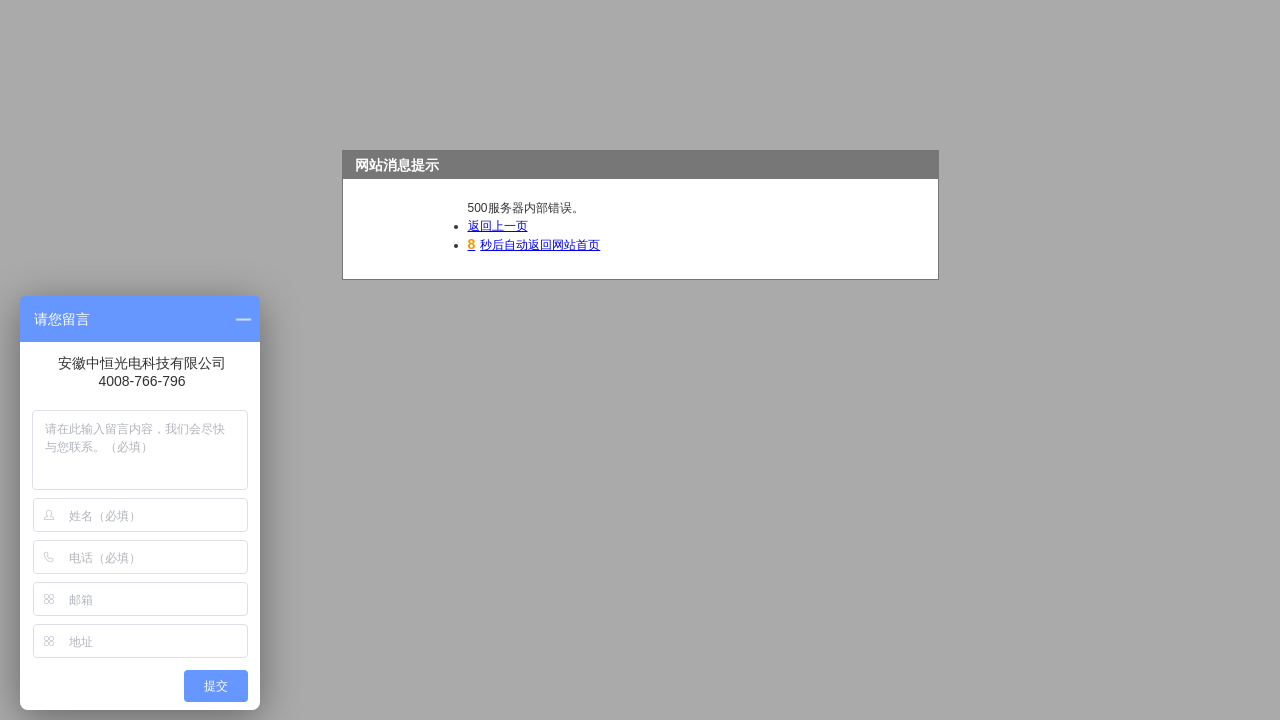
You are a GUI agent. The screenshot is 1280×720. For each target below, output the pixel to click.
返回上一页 (498, 226)
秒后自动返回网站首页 (534, 245)
